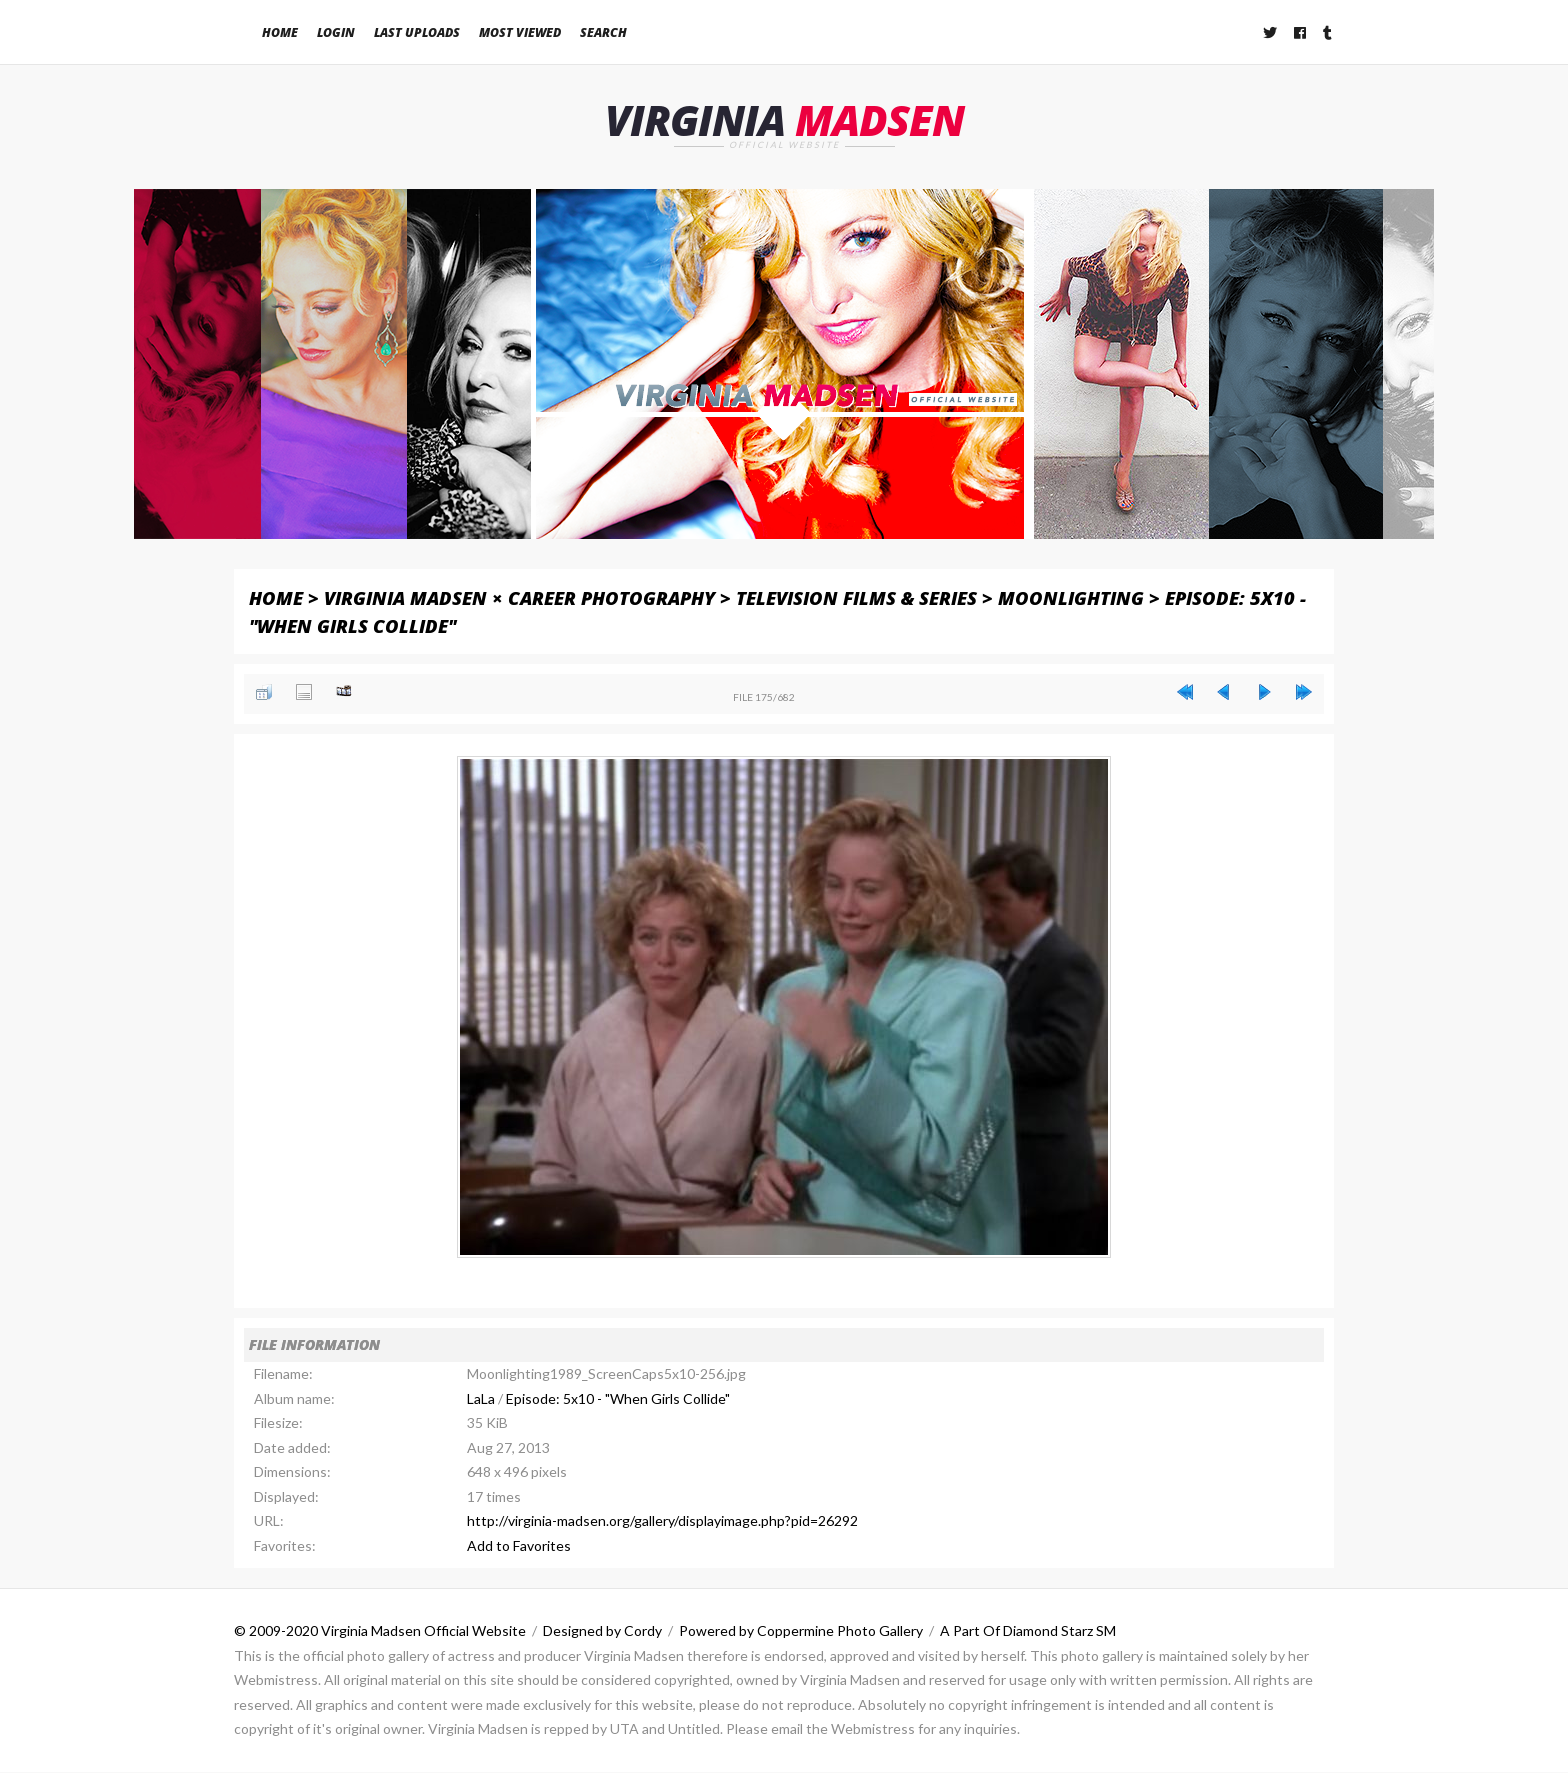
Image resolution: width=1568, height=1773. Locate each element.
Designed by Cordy (602, 1631)
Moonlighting (1071, 597)
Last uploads (417, 32)
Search (603, 32)
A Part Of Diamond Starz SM (1028, 1631)
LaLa (481, 1399)
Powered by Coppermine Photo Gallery (801, 1631)
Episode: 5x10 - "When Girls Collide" (618, 1399)
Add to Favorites (519, 1546)
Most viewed (520, 32)
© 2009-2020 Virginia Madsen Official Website (380, 1631)
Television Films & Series (856, 597)
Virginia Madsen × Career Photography (519, 597)
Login (336, 32)
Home (280, 32)
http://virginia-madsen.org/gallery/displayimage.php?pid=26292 (662, 1521)
